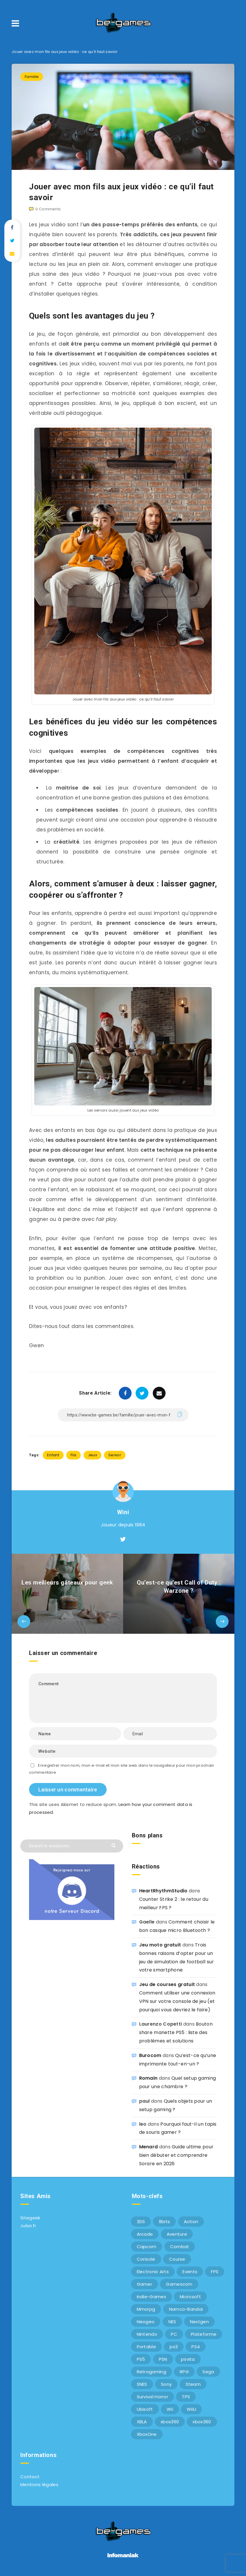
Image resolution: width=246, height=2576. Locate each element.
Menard (148, 2146)
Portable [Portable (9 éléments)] (146, 2347)
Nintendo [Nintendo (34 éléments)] (147, 2334)
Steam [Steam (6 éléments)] (193, 2384)
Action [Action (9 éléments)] (191, 2221)
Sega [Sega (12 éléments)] (208, 2372)
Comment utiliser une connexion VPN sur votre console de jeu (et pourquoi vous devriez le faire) (177, 2001)
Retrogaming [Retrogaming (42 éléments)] (151, 2372)
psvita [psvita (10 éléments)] (188, 2359)
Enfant (53, 1455)
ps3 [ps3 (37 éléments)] (174, 2347)
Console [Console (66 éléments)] (146, 2259)
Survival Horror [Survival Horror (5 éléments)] (152, 2397)
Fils (73, 1455)
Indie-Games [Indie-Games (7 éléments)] (151, 2297)
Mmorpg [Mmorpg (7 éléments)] (146, 2309)
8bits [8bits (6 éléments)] (164, 2221)
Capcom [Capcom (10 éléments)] (147, 2246)
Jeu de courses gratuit (167, 1984)
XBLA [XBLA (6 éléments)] (142, 2422)
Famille (32, 76)
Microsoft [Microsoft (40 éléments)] (190, 2297)
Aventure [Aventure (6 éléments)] (177, 2234)
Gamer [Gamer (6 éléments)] (144, 2284)
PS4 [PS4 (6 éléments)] (195, 2347)
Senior (114, 1455)
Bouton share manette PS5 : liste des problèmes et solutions (176, 2032)
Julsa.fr (28, 2226)
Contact (29, 2477)
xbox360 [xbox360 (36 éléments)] (170, 2422)
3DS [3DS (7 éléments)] (141, 2221)
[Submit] (114, 1845)
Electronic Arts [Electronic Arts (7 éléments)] (153, 2272)
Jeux (92, 1455)
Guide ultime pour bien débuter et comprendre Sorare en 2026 (176, 2155)
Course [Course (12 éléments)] (177, 2259)
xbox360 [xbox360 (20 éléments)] (202, 2422)
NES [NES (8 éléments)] (172, 2322)
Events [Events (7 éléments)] (189, 2272)
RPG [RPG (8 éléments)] (184, 2372)
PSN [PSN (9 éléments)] (163, 2359)
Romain (148, 2078)
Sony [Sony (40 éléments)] (166, 2384)
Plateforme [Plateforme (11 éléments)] (203, 2334)
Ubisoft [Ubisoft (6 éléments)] (145, 2409)
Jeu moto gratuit (160, 1945)
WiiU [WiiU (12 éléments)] (191, 2409)
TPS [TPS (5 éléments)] (186, 2397)
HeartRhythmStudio (163, 1890)
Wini (123, 1512)
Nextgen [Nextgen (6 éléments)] (199, 2322)
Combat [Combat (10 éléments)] (179, 2246)
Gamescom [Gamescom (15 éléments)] (179, 2284)
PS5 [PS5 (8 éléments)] (141, 2359)
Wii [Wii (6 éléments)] (170, 2409)
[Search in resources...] (71, 1846)
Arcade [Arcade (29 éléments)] (145, 2234)
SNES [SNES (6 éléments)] (142, 2384)
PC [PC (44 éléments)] (174, 2334)
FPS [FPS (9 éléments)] (214, 2272)
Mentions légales (39, 2484)
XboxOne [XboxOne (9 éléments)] (147, 2434)
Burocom (150, 2055)
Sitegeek (30, 2218)
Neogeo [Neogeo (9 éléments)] (146, 2322)
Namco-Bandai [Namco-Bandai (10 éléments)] (186, 2309)
